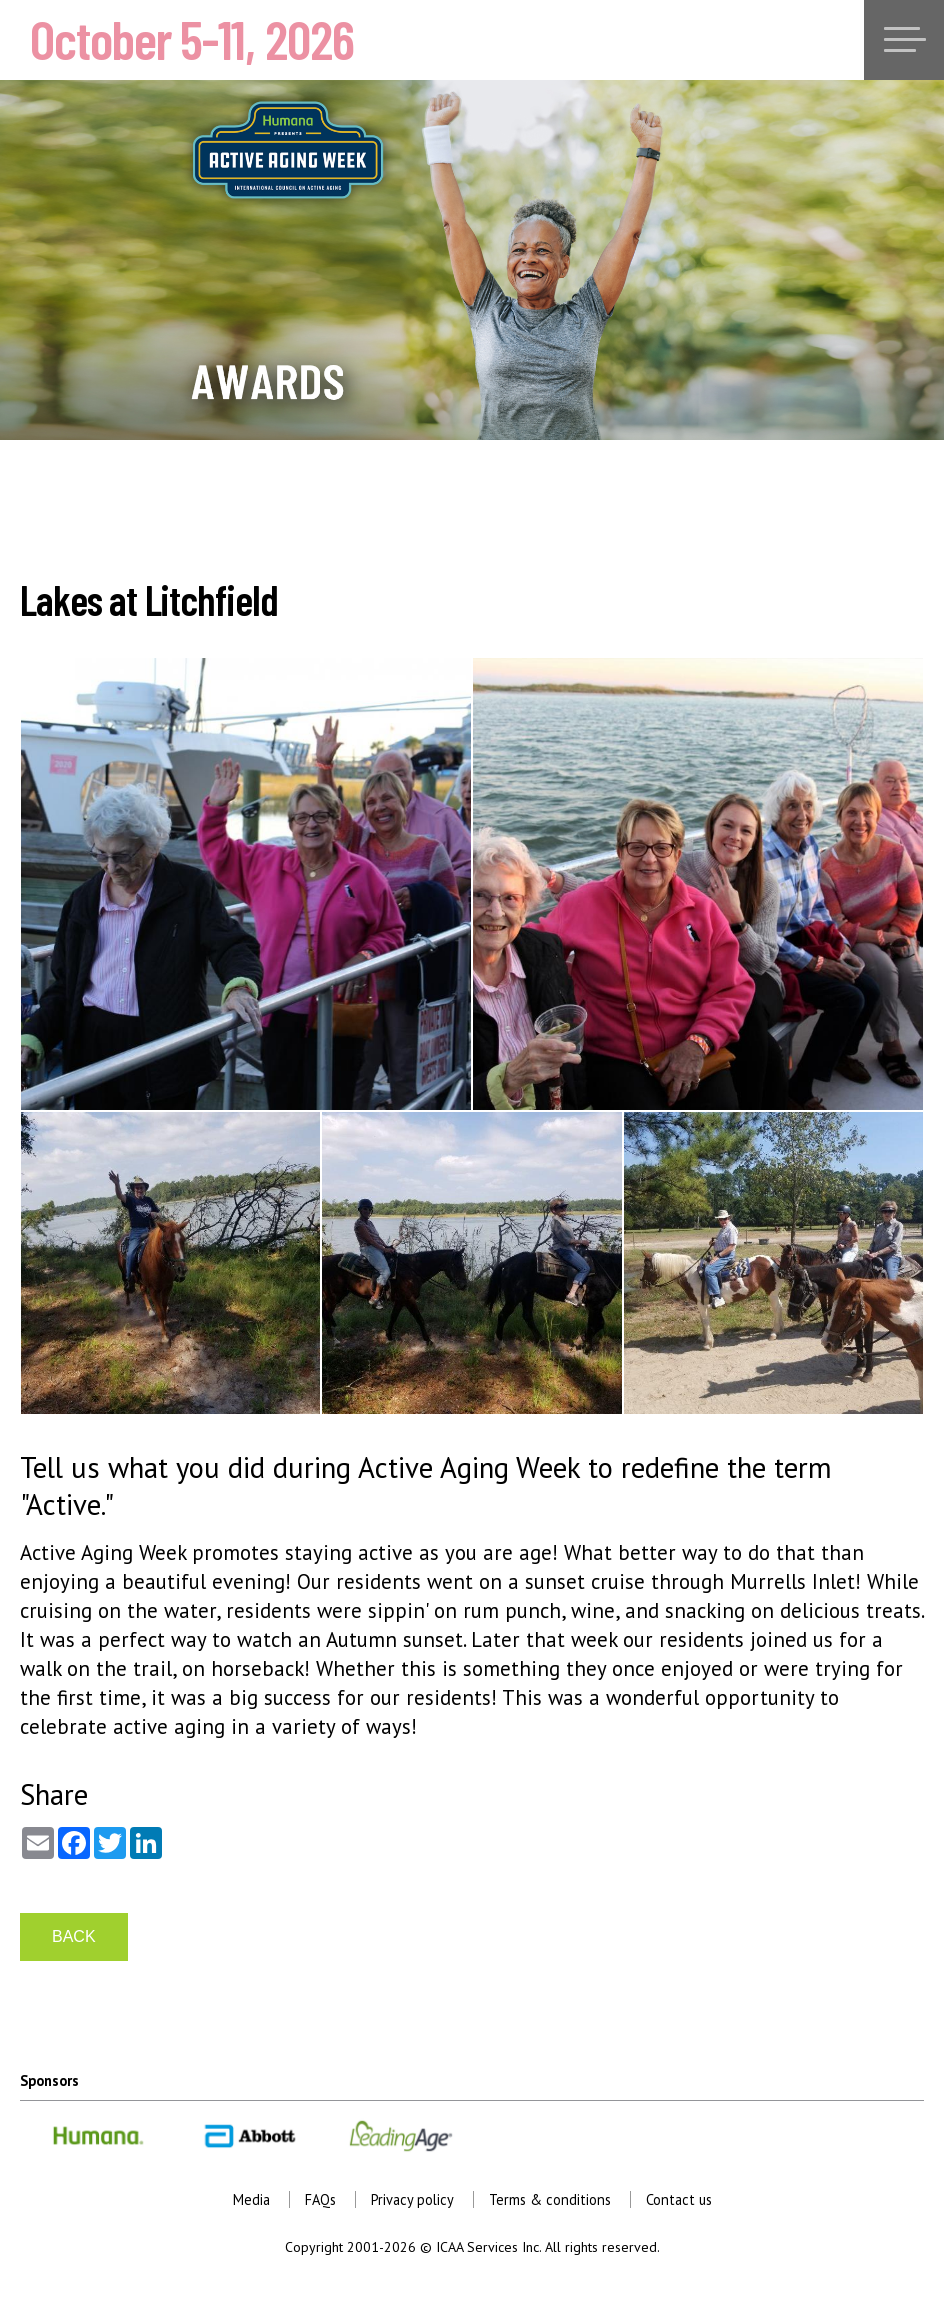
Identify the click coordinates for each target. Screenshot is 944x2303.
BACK (74, 1936)
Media (251, 2199)
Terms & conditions (550, 2199)
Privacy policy (412, 2199)
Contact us (679, 2199)
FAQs (320, 2199)
